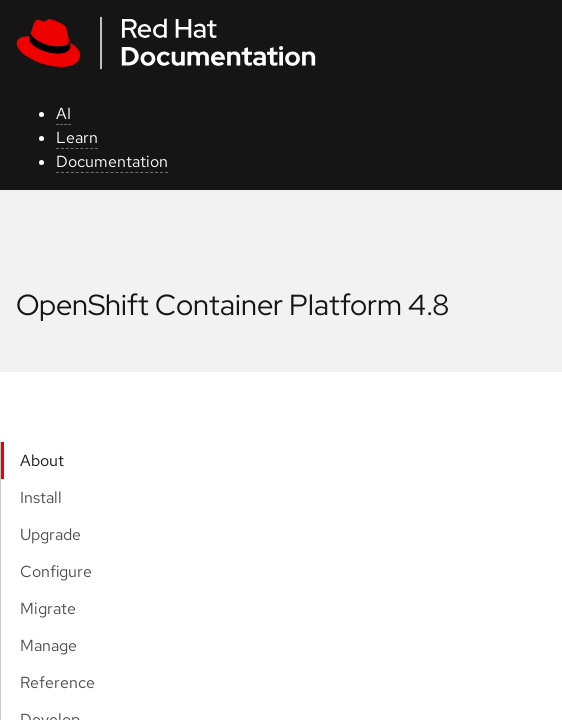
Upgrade (50, 534)
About (42, 460)
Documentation (112, 161)
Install (41, 497)
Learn (77, 137)
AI (63, 113)
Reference (57, 682)
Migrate (48, 608)
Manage (48, 645)
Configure (56, 571)
